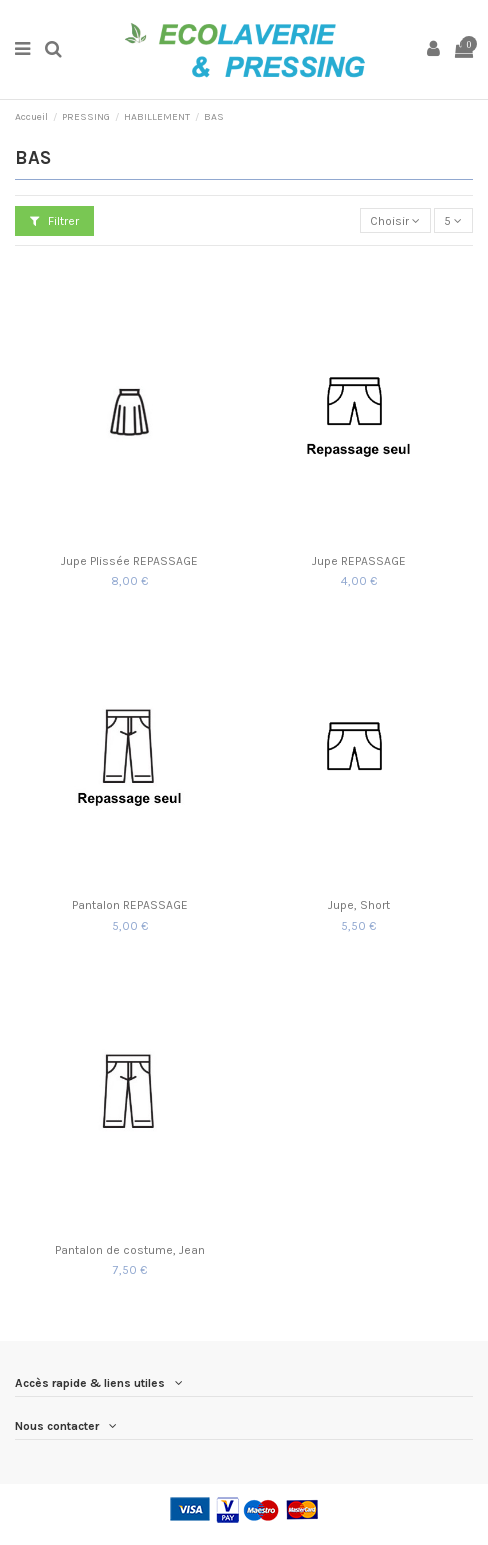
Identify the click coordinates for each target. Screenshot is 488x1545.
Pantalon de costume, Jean (130, 1250)
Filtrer (54, 221)
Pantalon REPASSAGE (130, 905)
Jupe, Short (359, 905)
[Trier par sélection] (395, 220)
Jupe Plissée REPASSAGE (129, 561)
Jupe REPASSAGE (359, 561)
